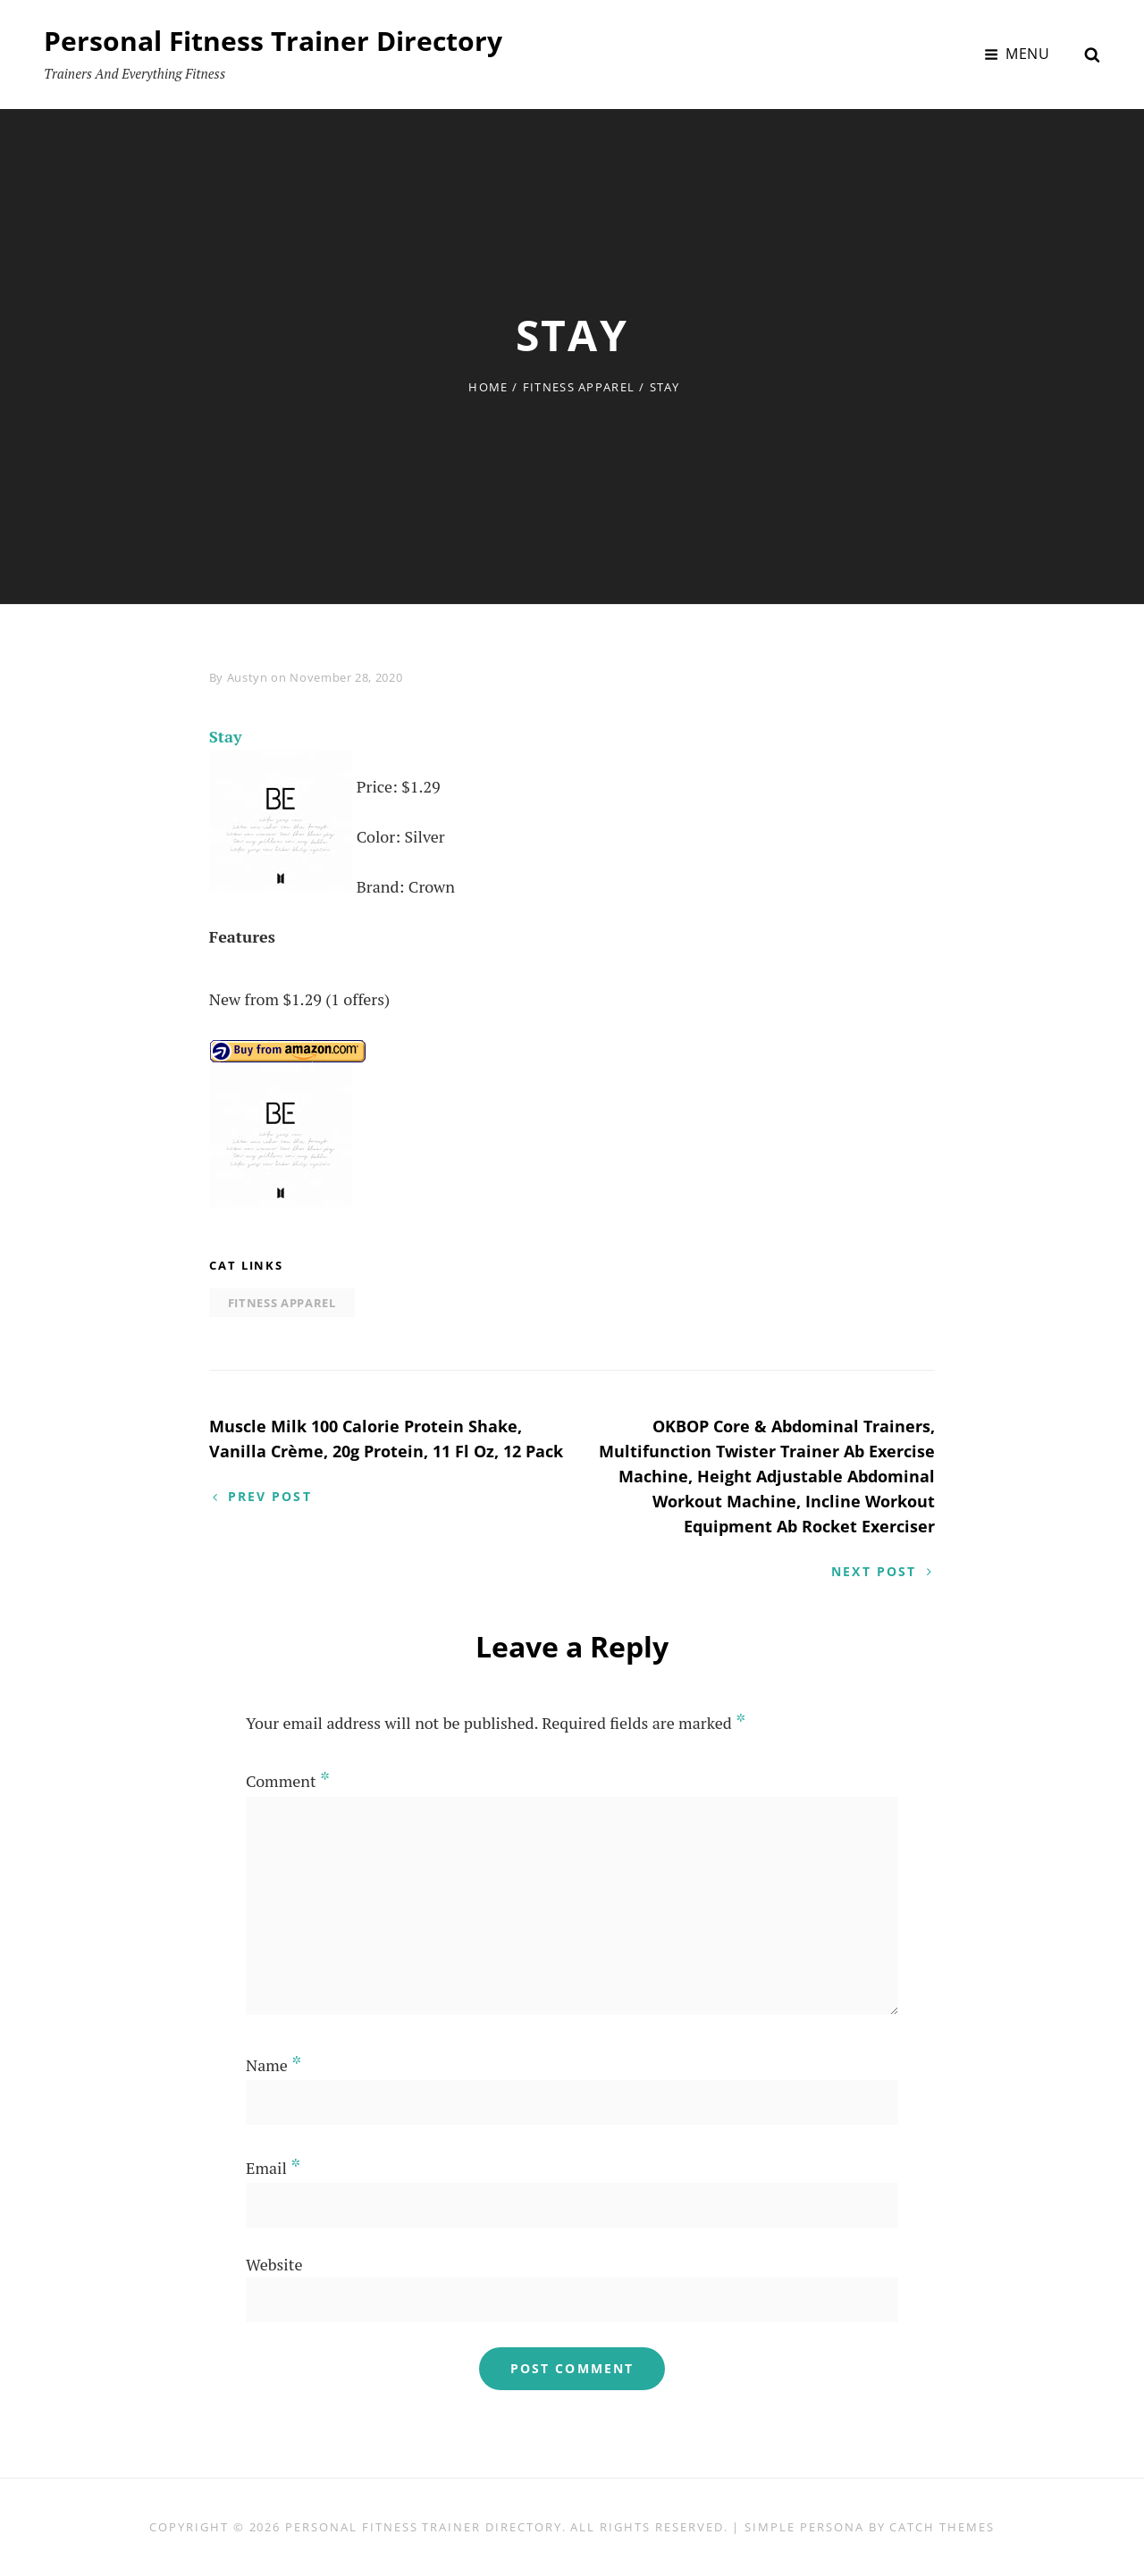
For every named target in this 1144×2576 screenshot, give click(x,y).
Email (273, 2167)
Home (488, 387)
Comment (288, 1780)
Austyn (247, 677)
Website (274, 2264)
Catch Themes (941, 2527)
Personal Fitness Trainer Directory (273, 40)
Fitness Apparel (579, 387)
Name (273, 2065)
